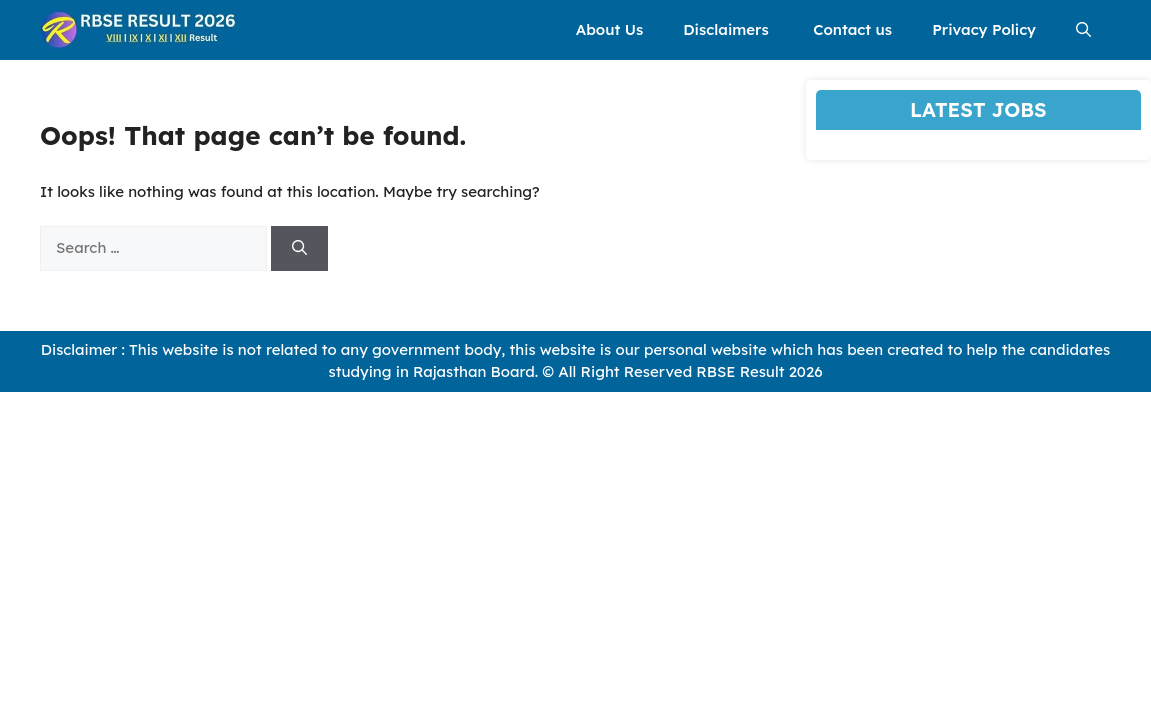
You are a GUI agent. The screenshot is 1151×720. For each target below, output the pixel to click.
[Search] (299, 248)
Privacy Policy (984, 29)
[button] (1083, 30)
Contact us (852, 29)
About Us (609, 29)
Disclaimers (728, 29)
